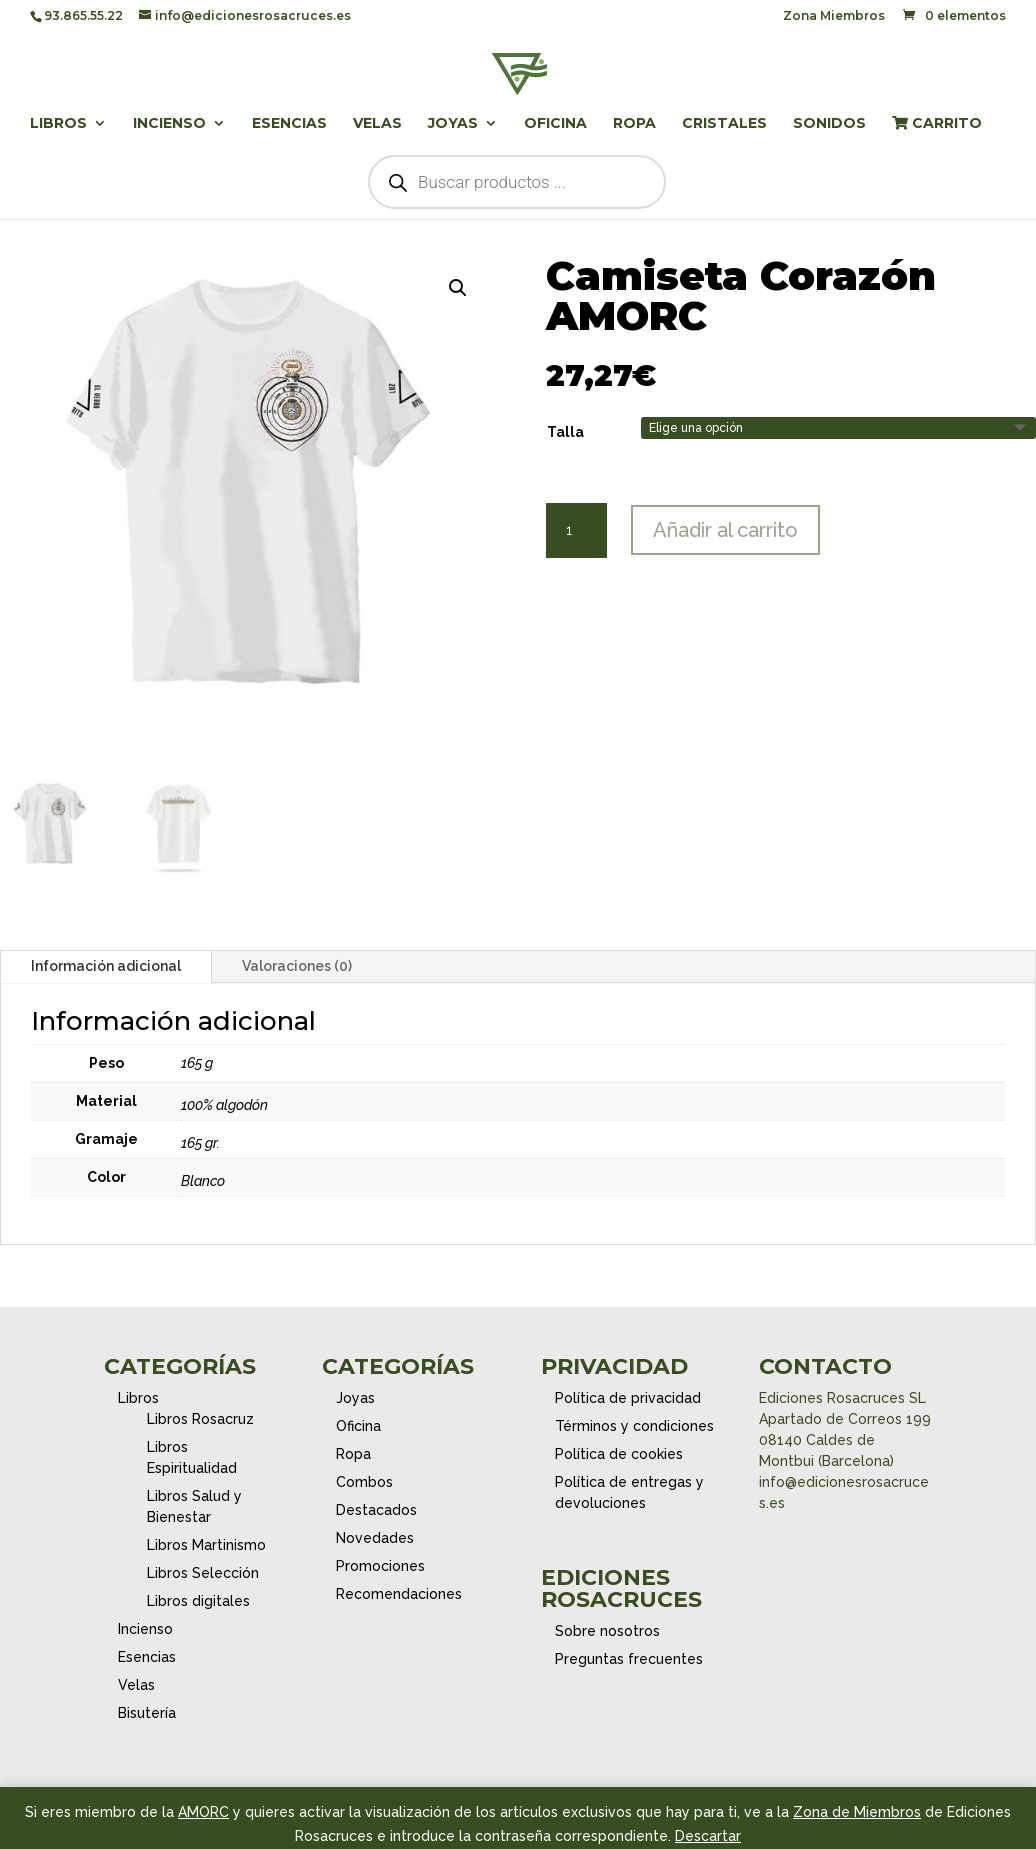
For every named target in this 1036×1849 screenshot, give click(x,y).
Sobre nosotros (607, 1631)
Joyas (453, 124)
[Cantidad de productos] (576, 531)
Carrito (937, 124)
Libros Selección (203, 1573)
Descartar (708, 1836)
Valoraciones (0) (297, 966)
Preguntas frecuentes (629, 1659)
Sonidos (829, 124)
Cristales (724, 124)
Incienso (169, 124)
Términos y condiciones (634, 1426)
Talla (565, 432)
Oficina (555, 124)
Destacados (376, 1510)
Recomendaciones (399, 1594)
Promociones (380, 1566)
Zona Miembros (834, 16)
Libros (58, 124)
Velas (377, 124)
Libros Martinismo (206, 1545)
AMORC (203, 1812)
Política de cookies (619, 1454)
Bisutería (147, 1713)
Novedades (375, 1538)
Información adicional (106, 966)
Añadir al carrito (725, 530)
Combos (364, 1482)
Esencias (289, 124)
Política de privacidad (628, 1398)
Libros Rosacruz (200, 1419)
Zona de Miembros (857, 1812)
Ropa (634, 124)
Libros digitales (198, 1601)
